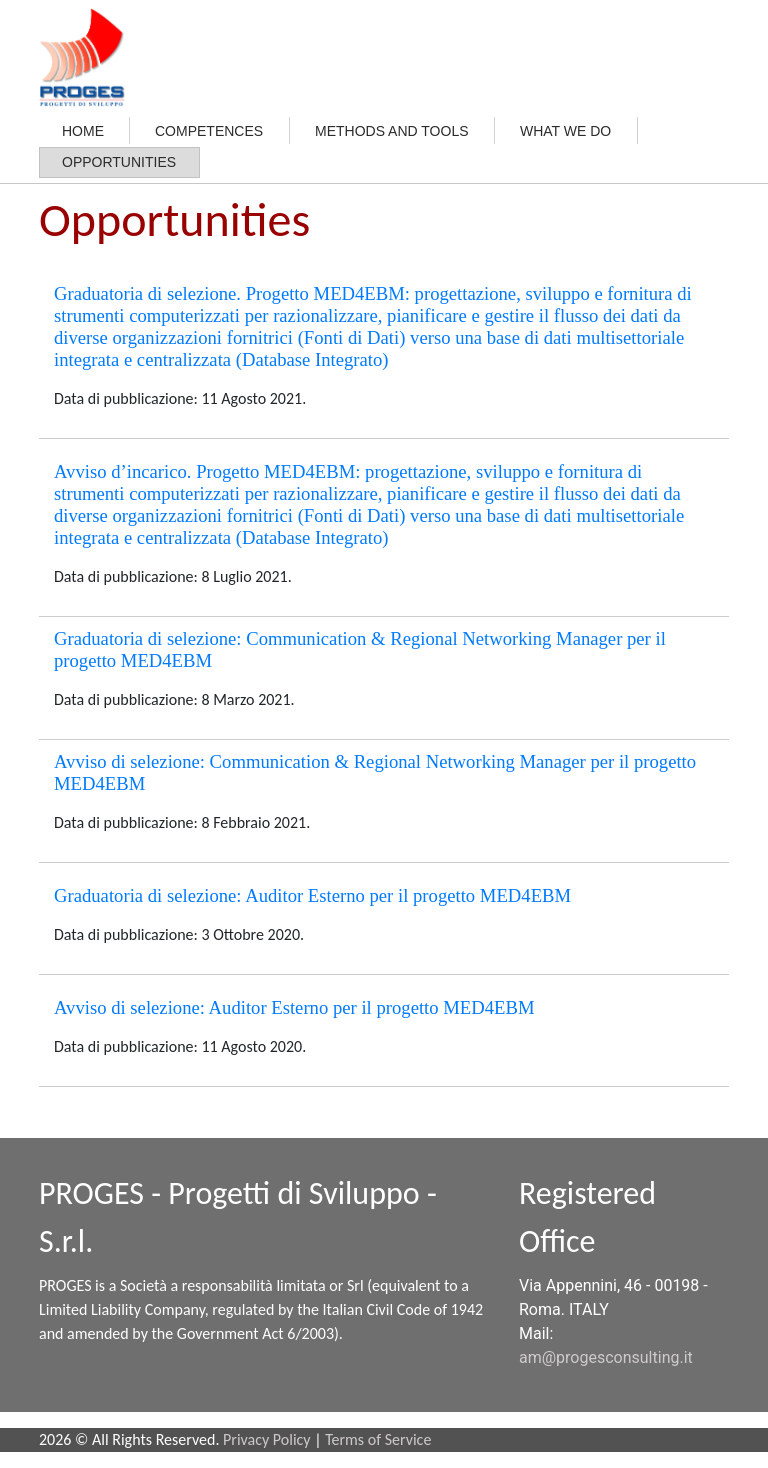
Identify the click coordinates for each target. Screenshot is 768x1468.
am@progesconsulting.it (606, 1357)
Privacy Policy (267, 1439)
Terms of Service (378, 1439)
